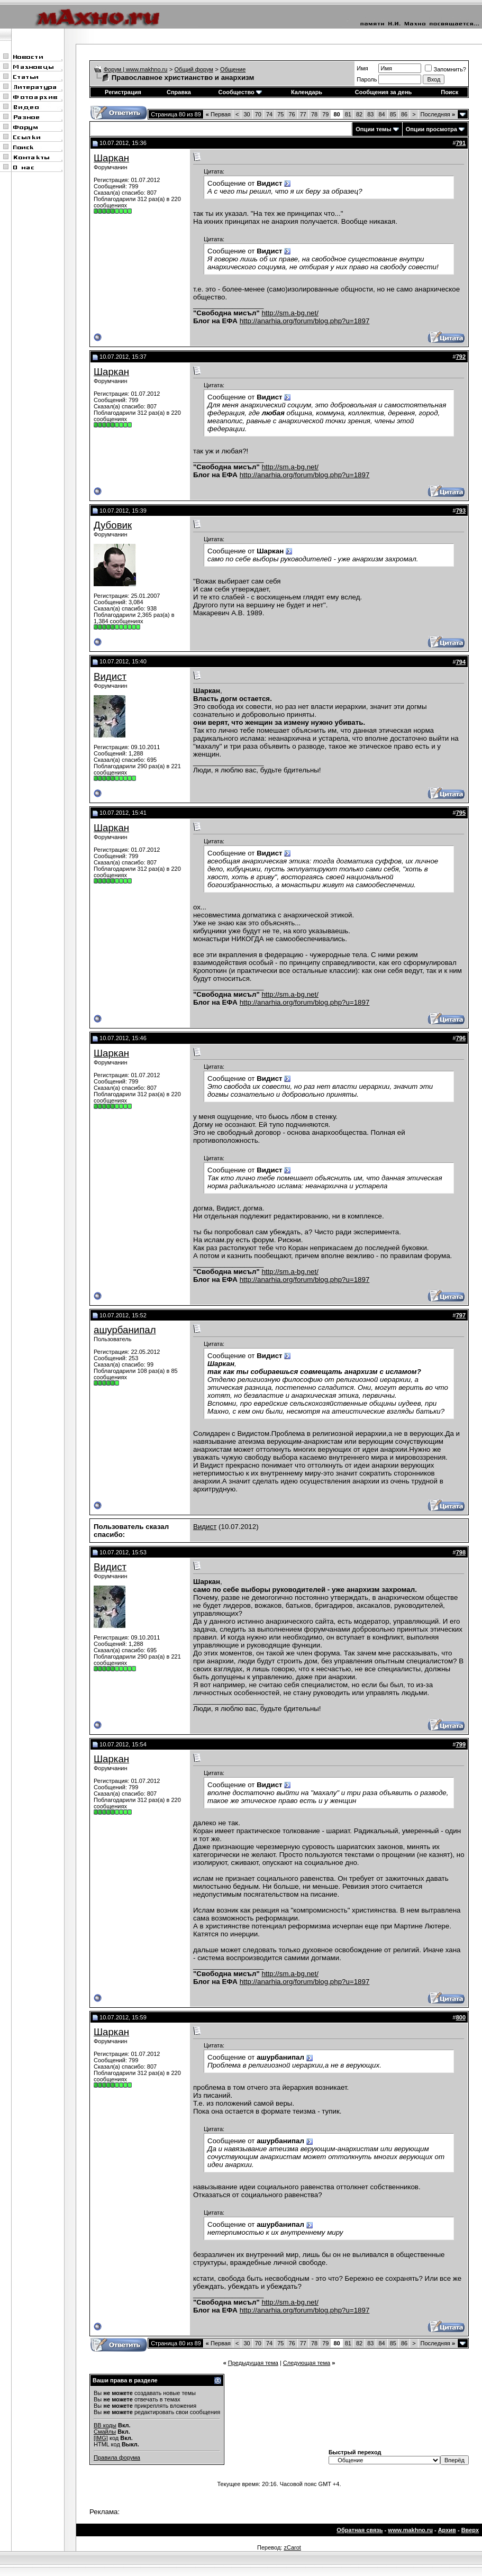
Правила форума (117, 2457)
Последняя (438, 114)
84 (381, 114)
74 (269, 114)
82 (359, 114)
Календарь (306, 92)
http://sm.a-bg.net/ (289, 313)
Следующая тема (306, 2363)
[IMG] (101, 2438)
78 (314, 114)
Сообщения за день (383, 92)
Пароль (367, 79)
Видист (110, 676)
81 (348, 114)
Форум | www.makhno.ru (136, 69)
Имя (362, 68)
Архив (447, 2530)
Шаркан (111, 157)
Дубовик (113, 525)
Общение (232, 69)
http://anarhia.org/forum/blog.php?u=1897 (305, 321)
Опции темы (373, 129)
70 (258, 114)
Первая (218, 114)
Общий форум (194, 69)
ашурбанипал (125, 1329)
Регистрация (123, 92)
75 (280, 114)
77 (303, 114)
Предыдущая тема (253, 2363)
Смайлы (105, 2431)
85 (393, 114)
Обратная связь (360, 2530)
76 (291, 114)
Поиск (449, 92)
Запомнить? (445, 69)
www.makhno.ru (410, 2530)
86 (404, 114)
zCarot (292, 2547)
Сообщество (240, 92)
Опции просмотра (431, 129)
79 (325, 114)
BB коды (105, 2425)
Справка (179, 92)
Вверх (470, 2530)
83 (370, 114)
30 (246, 114)
